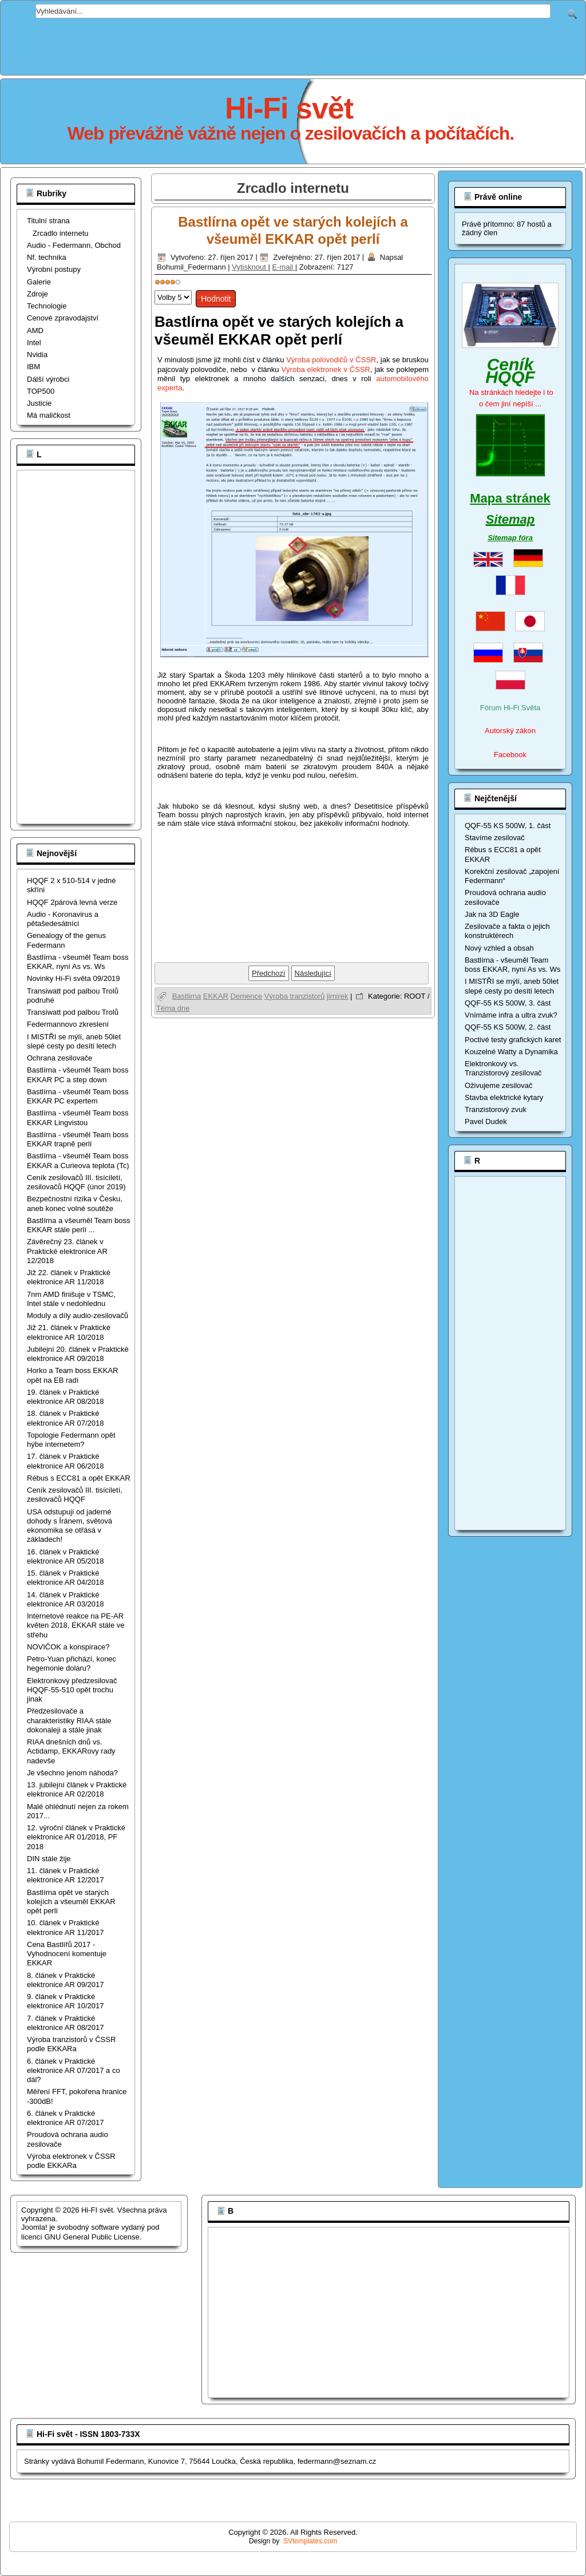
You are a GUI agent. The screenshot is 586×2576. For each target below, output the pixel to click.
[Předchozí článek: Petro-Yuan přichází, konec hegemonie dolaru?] (268, 973)
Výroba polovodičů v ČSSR (331, 359)
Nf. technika (46, 257)
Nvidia (37, 354)
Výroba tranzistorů (294, 996)
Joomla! (34, 2227)
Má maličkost (48, 415)
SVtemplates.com (310, 2541)
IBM (33, 366)
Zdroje (37, 294)
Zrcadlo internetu (61, 233)
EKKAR (215, 996)
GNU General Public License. (92, 2237)
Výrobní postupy (54, 269)
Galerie (39, 282)
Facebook (510, 754)
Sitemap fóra (510, 537)
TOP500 (40, 391)
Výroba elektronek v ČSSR (325, 369)
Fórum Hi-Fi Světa (510, 707)
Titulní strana (48, 220)
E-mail (283, 267)
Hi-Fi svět (289, 108)
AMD (35, 330)
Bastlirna (186, 996)
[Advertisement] (293, 44)
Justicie (39, 403)
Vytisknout (250, 267)
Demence (247, 996)
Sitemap (510, 519)
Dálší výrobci (48, 379)
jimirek (338, 996)
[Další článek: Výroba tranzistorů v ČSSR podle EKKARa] (313, 973)
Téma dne (173, 1008)
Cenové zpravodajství (62, 318)
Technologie (46, 306)
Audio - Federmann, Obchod (74, 245)
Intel (34, 342)
